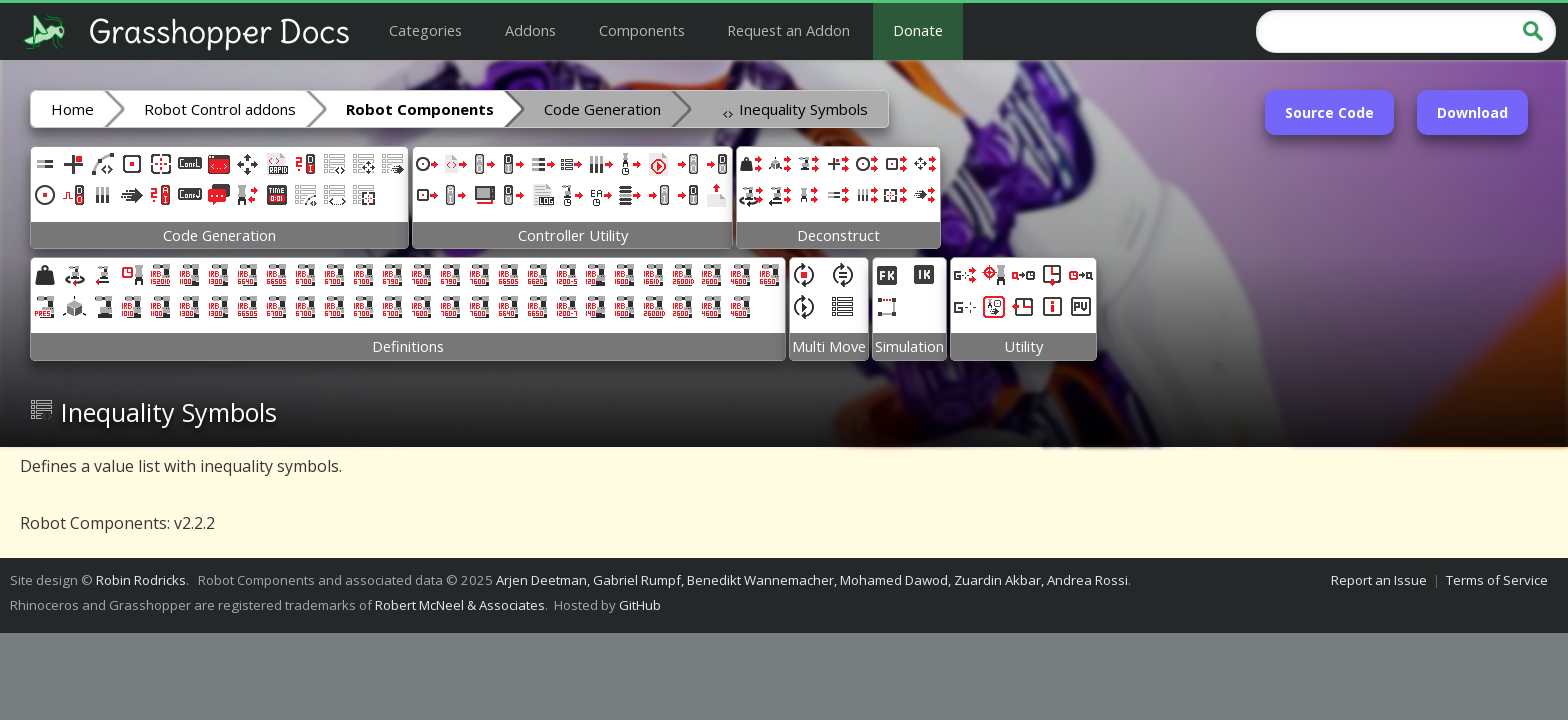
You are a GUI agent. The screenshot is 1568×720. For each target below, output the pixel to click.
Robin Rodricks (141, 580)
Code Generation (602, 109)
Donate (918, 30)
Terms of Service (1497, 580)
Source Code (1329, 112)
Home (72, 109)
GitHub (640, 605)
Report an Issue (1379, 580)
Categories (425, 30)
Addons (530, 30)
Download (1472, 112)
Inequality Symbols (789, 108)
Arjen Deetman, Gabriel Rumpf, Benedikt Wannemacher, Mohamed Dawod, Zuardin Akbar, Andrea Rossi (812, 580)
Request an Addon (788, 30)
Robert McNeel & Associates (460, 605)
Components (642, 30)
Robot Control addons (220, 109)
